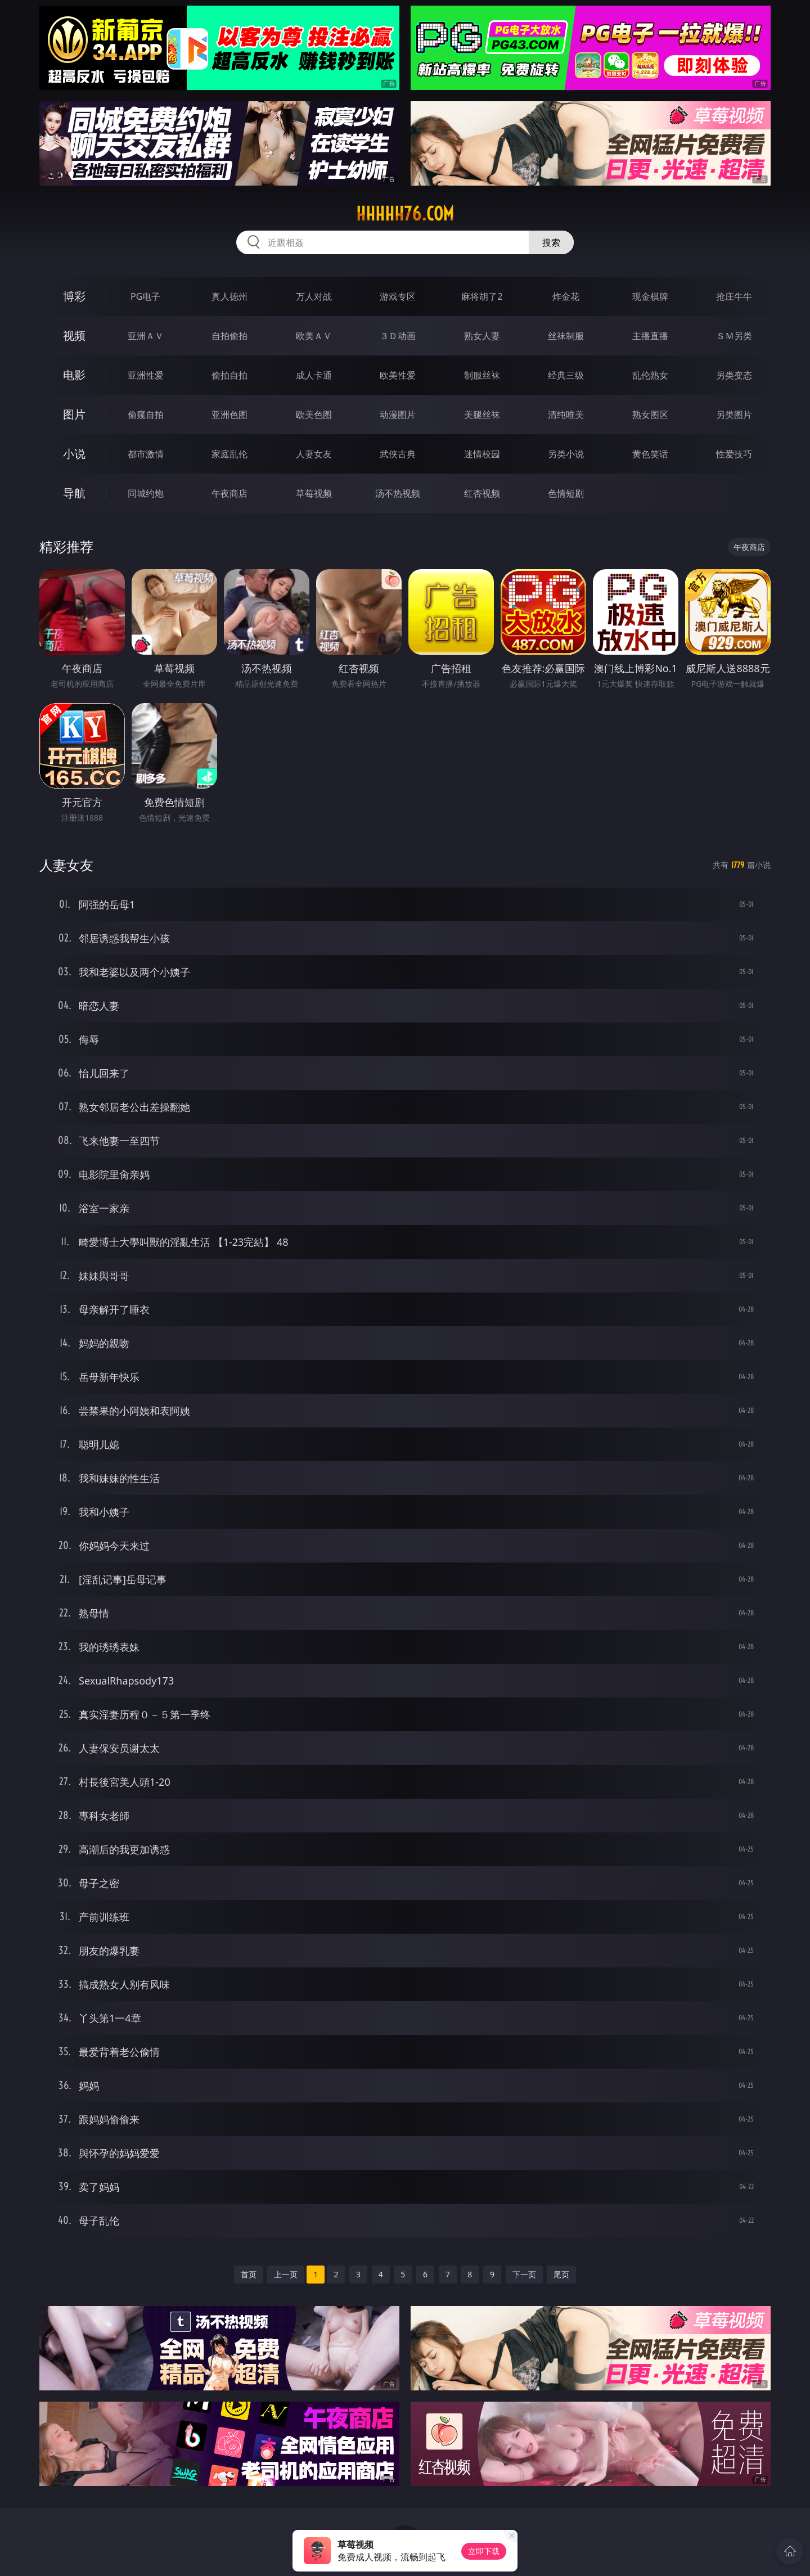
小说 (74, 453)
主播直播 (650, 336)
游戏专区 (398, 296)
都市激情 (146, 454)
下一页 (524, 2274)
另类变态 (734, 375)
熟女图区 (650, 414)
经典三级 (566, 375)
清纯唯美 (566, 414)
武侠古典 (398, 454)
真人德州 (230, 296)
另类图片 (734, 414)
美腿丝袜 (482, 414)
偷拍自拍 (230, 375)
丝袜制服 (566, 336)
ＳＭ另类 (734, 336)
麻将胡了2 (481, 296)
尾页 (561, 2274)
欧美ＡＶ (314, 336)
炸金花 (565, 296)
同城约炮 (146, 493)
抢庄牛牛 (734, 296)
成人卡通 (314, 375)
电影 (74, 374)
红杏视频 (482, 493)
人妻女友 (314, 454)
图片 (74, 414)
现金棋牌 (650, 296)
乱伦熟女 (650, 375)
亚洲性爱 (146, 375)
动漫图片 (398, 414)
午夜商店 (230, 493)
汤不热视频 (397, 493)
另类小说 (566, 454)
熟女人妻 (482, 336)
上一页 (286, 2274)
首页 (248, 2274)
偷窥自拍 (146, 414)
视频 (74, 335)
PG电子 (145, 296)
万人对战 (314, 296)
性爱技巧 (734, 454)
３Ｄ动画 (398, 336)
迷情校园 (482, 454)
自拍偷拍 (230, 336)
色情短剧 (566, 493)
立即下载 (484, 2551)
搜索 (551, 242)
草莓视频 (314, 493)
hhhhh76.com (405, 213)
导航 (74, 493)
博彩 (74, 296)
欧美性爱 (398, 375)
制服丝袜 (482, 375)
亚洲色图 (230, 414)
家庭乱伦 (230, 454)
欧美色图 (314, 414)
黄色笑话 (650, 454)
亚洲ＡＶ (146, 336)
